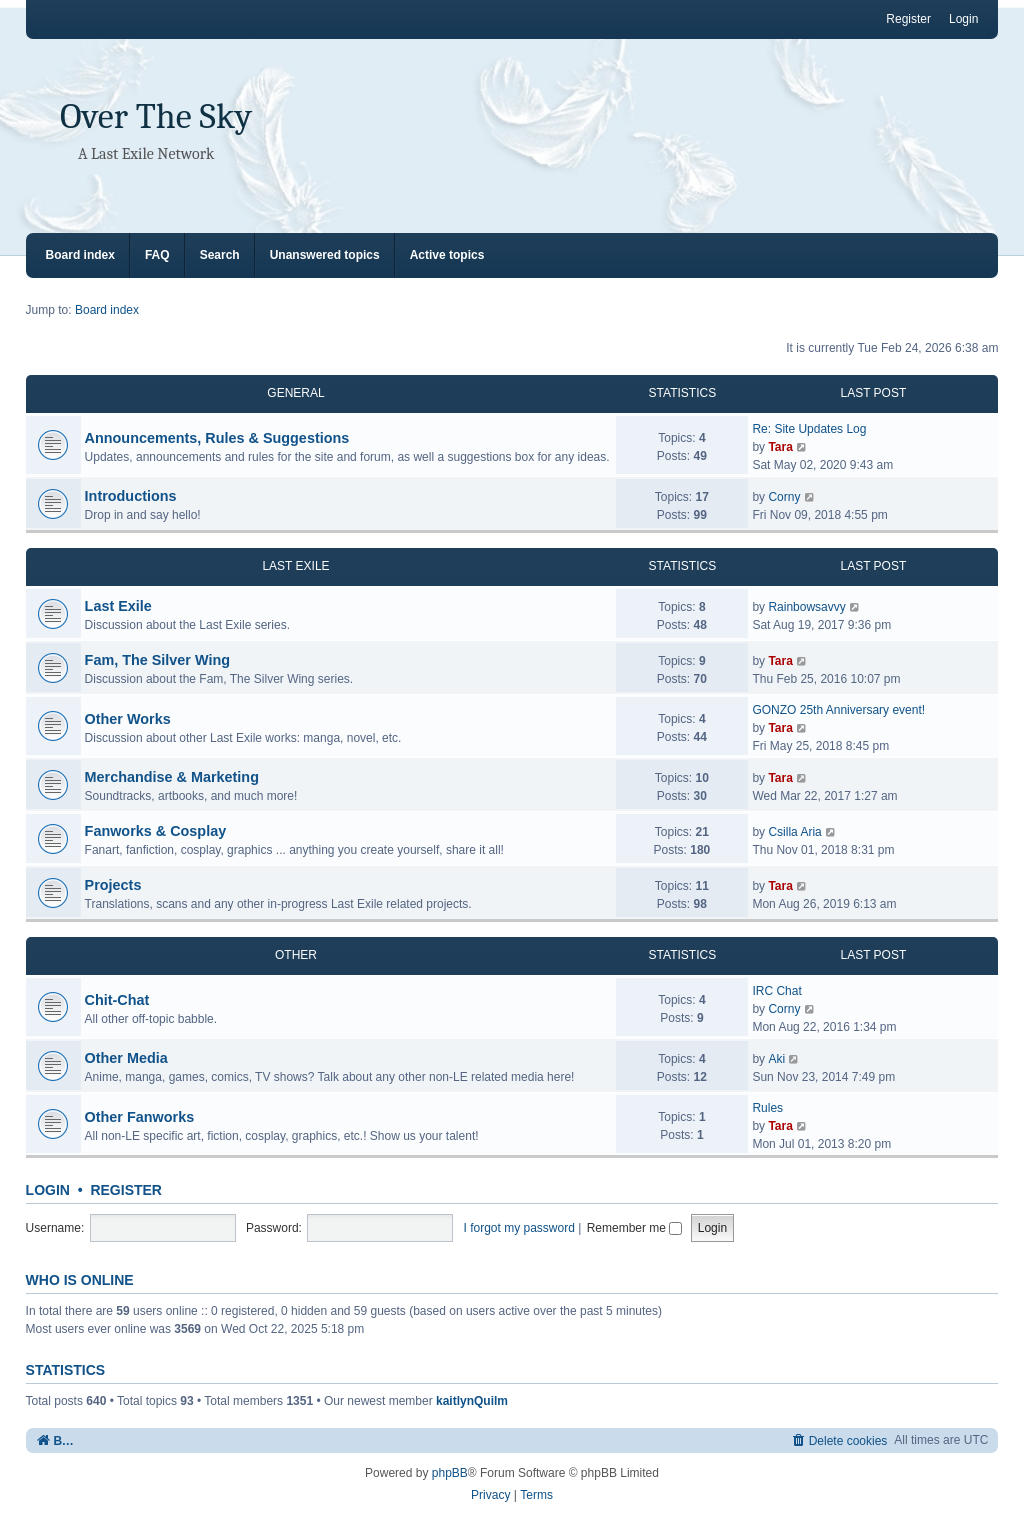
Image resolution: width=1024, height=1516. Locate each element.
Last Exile (118, 606)
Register (126, 1190)
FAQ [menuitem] (157, 255)
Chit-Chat (117, 1000)
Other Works (128, 719)
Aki (776, 1059)
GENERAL (295, 393)
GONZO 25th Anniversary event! (838, 710)
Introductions (131, 496)
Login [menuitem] (963, 19)
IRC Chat (776, 991)
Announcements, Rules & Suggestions (217, 438)
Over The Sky (156, 116)
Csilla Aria (794, 832)
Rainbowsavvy (806, 607)
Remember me (635, 1228)
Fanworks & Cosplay (156, 831)
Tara (780, 447)
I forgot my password (519, 1228)
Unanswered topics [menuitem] (325, 255)
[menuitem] (839, 1440)
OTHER (296, 955)
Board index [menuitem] (80, 255)
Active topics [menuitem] (447, 255)
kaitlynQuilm (472, 1401)
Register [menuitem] (908, 19)
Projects (113, 885)
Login (48, 1190)
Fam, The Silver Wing (157, 660)
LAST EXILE (295, 566)
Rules (767, 1108)
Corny (784, 497)
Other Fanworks (140, 1117)
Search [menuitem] (220, 255)
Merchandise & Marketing (172, 777)
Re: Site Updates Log (809, 429)
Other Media (126, 1058)
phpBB (450, 1473)
